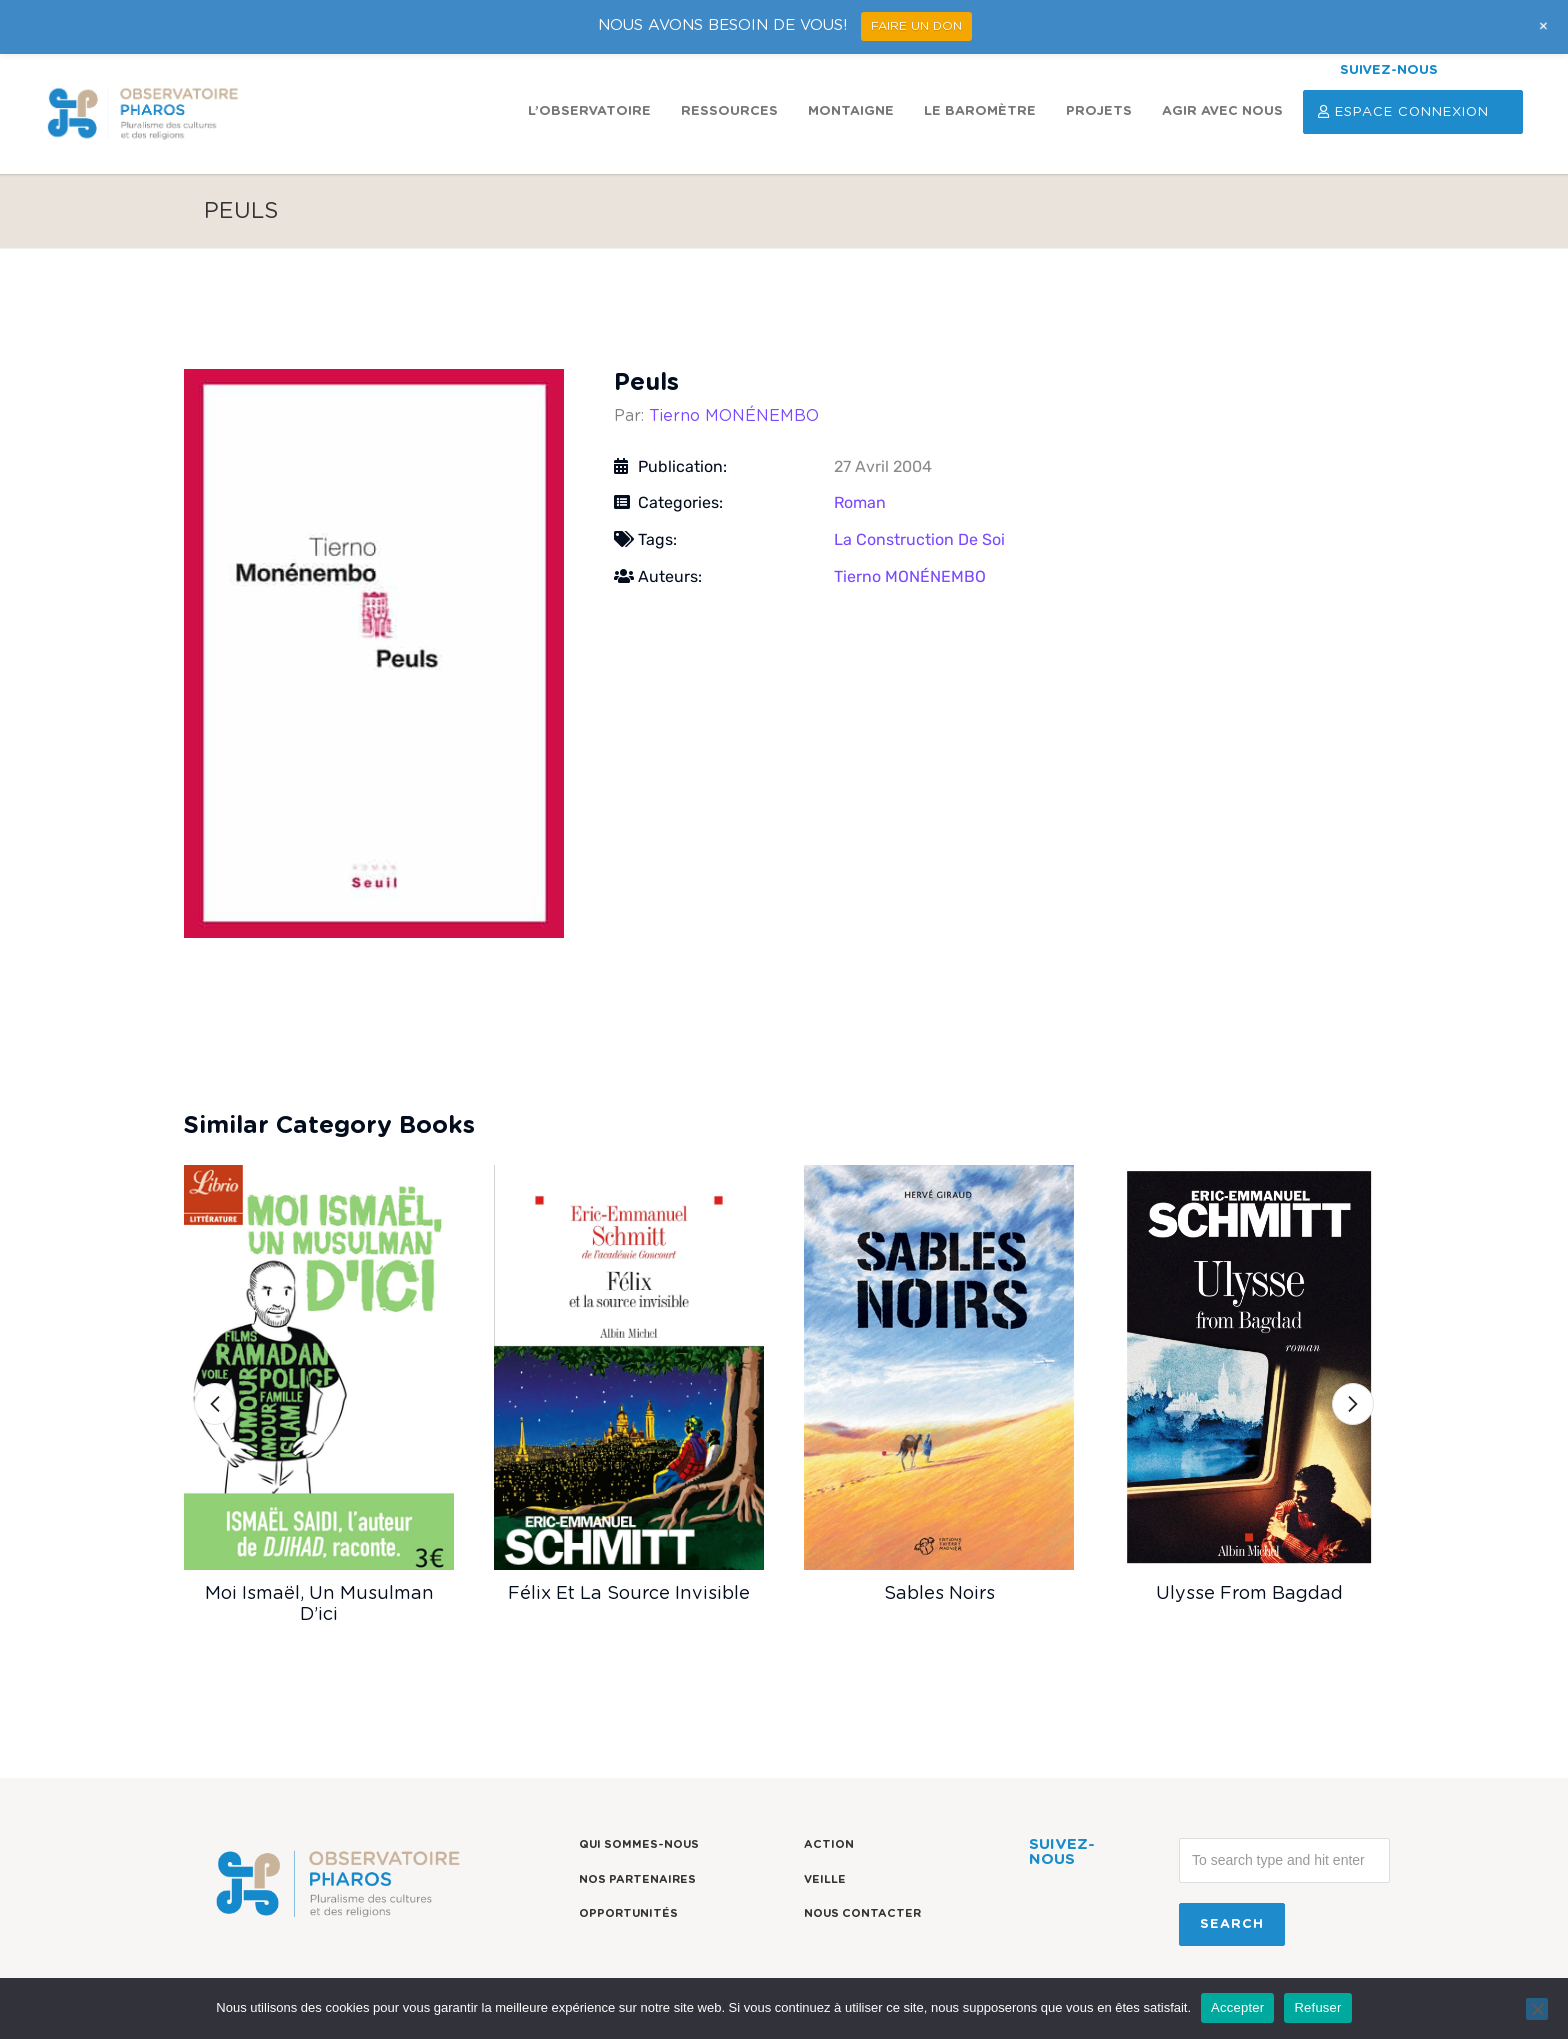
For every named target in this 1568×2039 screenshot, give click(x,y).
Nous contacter (862, 1913)
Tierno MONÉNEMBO (734, 416)
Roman (860, 502)
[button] (215, 1404)
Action (829, 1844)
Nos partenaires (637, 1879)
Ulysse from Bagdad (1249, 1594)
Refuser (1317, 2007)
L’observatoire (589, 111)
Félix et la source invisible (629, 1594)
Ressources (729, 111)
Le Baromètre (980, 111)
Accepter (1237, 2007)
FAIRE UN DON (916, 26)
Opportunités (628, 1913)
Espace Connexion (1413, 112)
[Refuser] (1537, 2009)
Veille (825, 1879)
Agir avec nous (1222, 111)
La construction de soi (919, 539)
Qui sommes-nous (639, 1844)
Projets (1099, 111)
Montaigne (851, 111)
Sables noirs (939, 1594)
